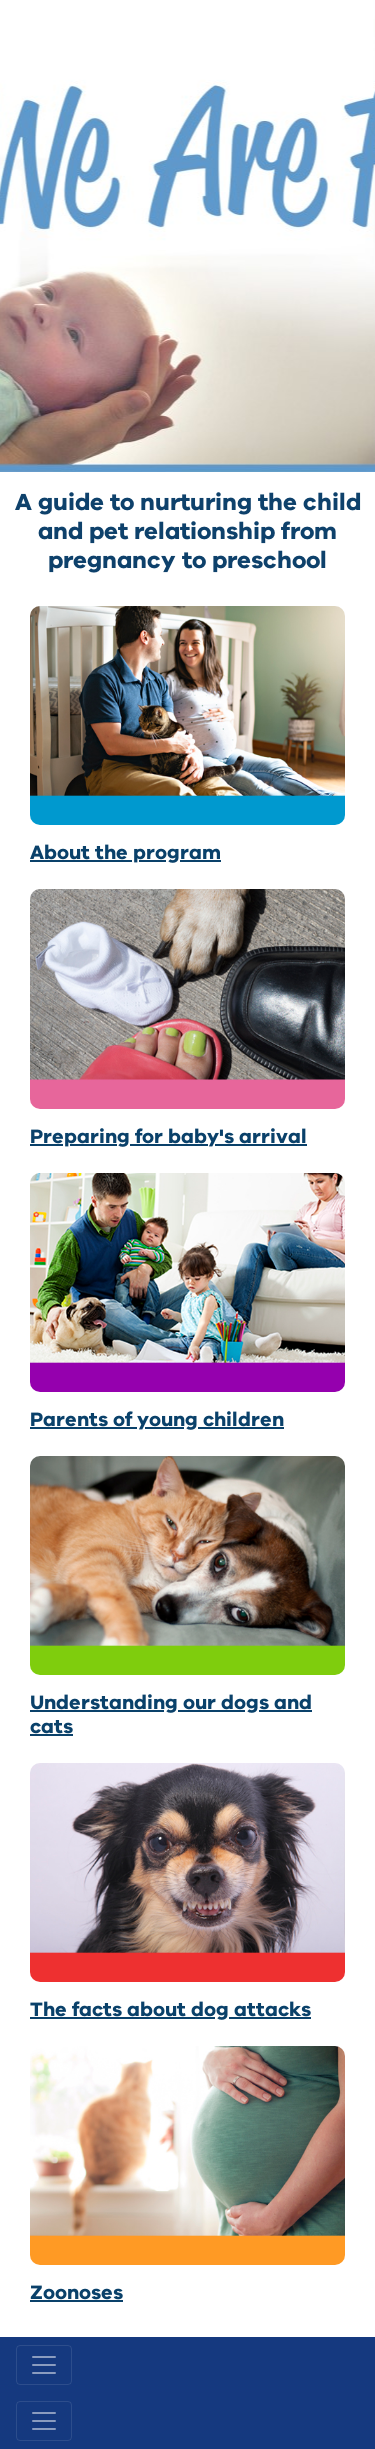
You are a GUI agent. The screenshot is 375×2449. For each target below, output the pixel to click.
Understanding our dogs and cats (171, 1714)
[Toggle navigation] (44, 2365)
